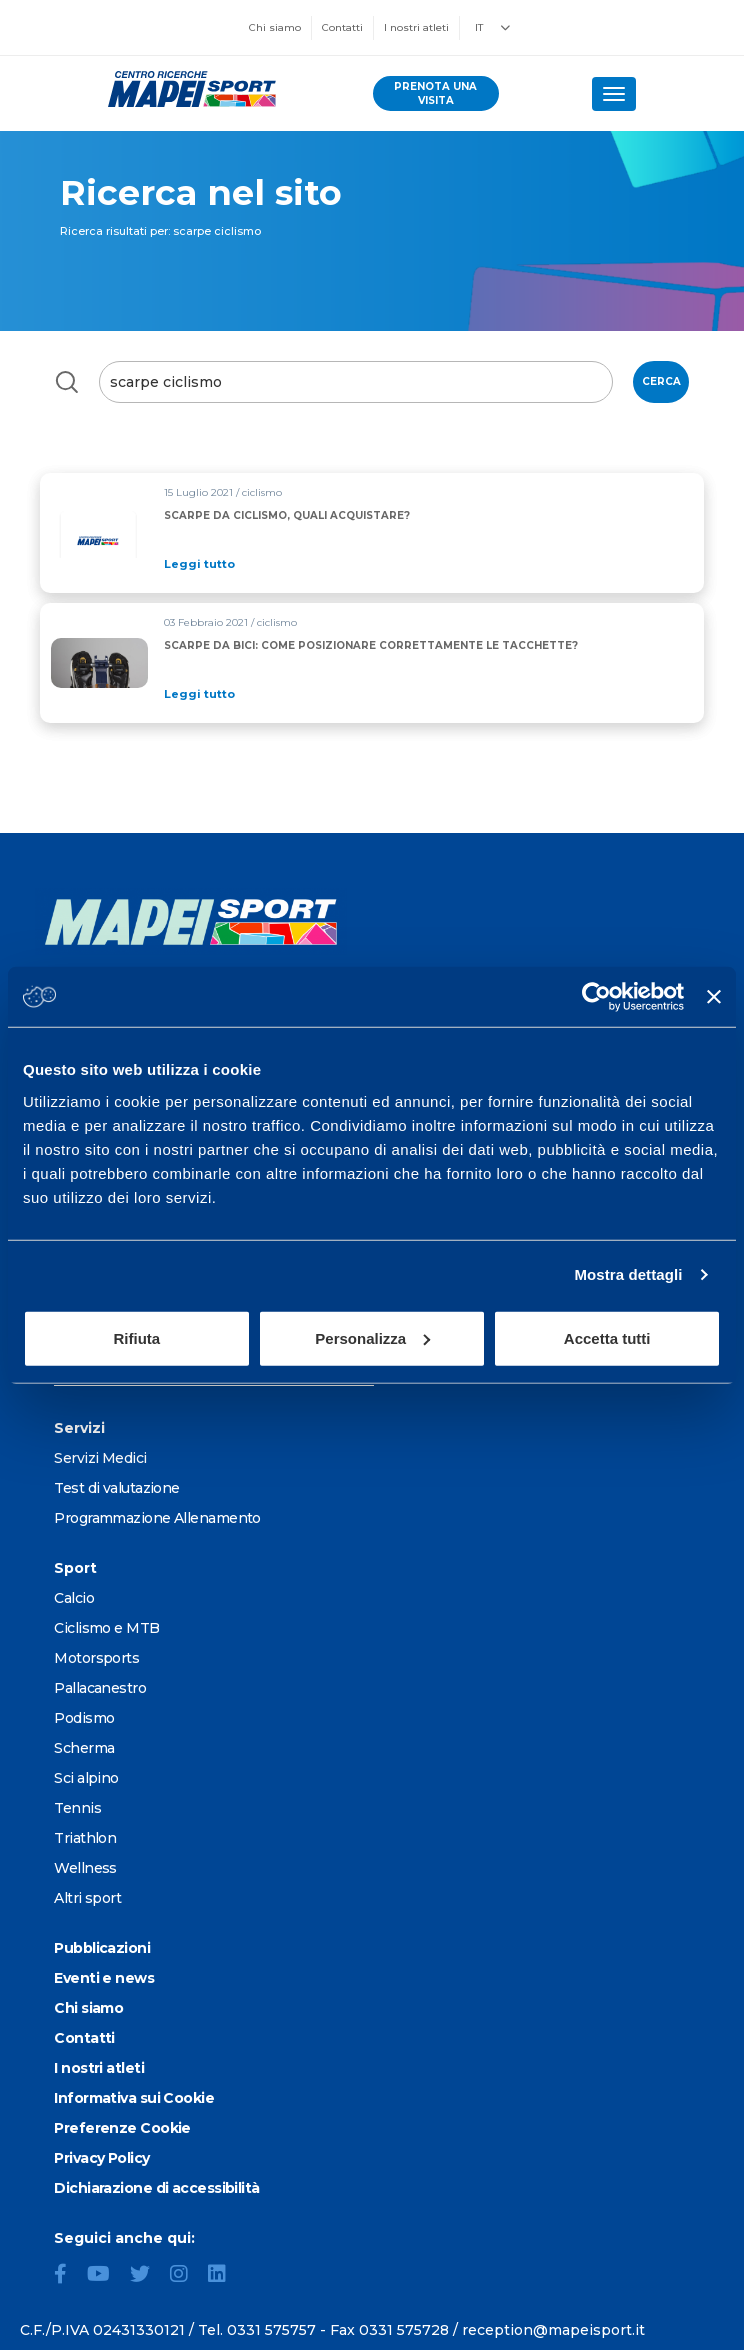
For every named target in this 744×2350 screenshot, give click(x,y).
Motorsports (96, 1658)
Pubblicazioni (102, 1948)
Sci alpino (86, 1778)
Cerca (661, 381)
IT (479, 27)
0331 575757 (271, 2330)
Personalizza (372, 1337)
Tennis (77, 1808)
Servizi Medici (100, 1458)
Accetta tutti (607, 1337)
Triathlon (85, 1838)
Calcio (74, 1598)
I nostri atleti (416, 27)
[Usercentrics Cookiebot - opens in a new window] (596, 997)
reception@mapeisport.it (553, 2330)
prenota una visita (435, 93)
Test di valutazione (116, 1488)
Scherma (84, 1748)
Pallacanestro (100, 1688)
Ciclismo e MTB (106, 1628)
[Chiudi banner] (714, 997)
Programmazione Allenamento (157, 1518)
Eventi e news (104, 1978)
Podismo (84, 1718)
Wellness (85, 1868)
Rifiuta (136, 1337)
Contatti (342, 27)
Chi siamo (275, 27)
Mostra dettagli (628, 1274)
